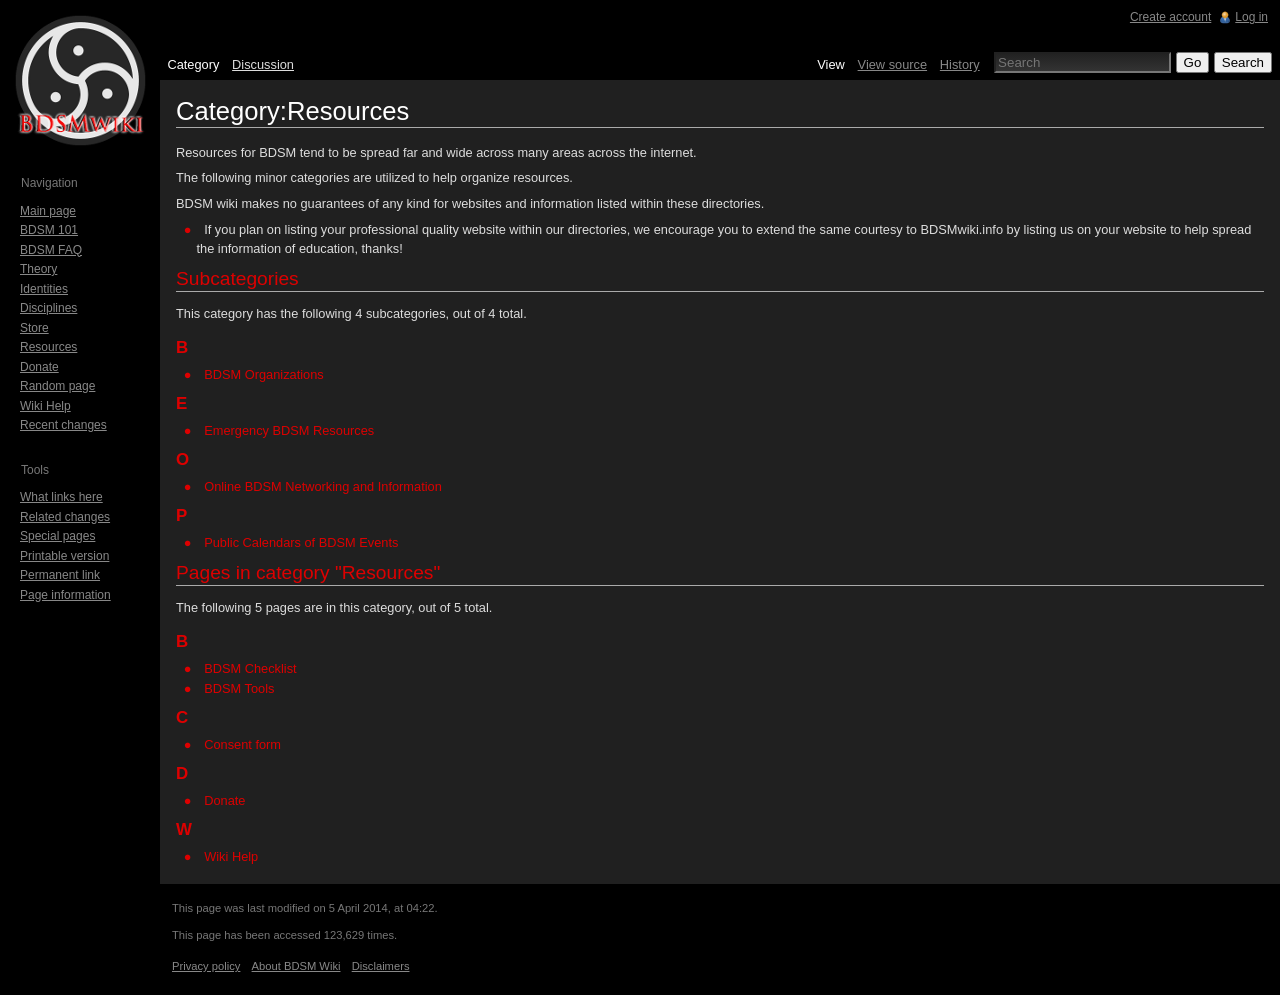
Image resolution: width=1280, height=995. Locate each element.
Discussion (263, 64)
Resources (48, 347)
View (831, 64)
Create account (1170, 17)
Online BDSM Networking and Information (323, 486)
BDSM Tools (239, 688)
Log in (1251, 17)
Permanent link (60, 575)
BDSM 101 (49, 230)
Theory (38, 269)
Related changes (65, 517)
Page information (65, 595)
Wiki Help (231, 856)
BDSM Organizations (263, 374)
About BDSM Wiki (296, 966)
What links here (61, 497)
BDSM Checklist (250, 668)
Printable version (64, 556)
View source (892, 64)
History (960, 64)
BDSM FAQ (51, 250)
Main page (48, 211)
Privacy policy (206, 966)
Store (34, 328)
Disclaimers (381, 966)
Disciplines (48, 308)
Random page (57, 386)
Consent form (242, 744)
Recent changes (63, 425)
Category (193, 64)
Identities (44, 289)
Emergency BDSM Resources (289, 430)
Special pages (57, 536)
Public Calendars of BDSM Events (301, 542)
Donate (224, 800)
